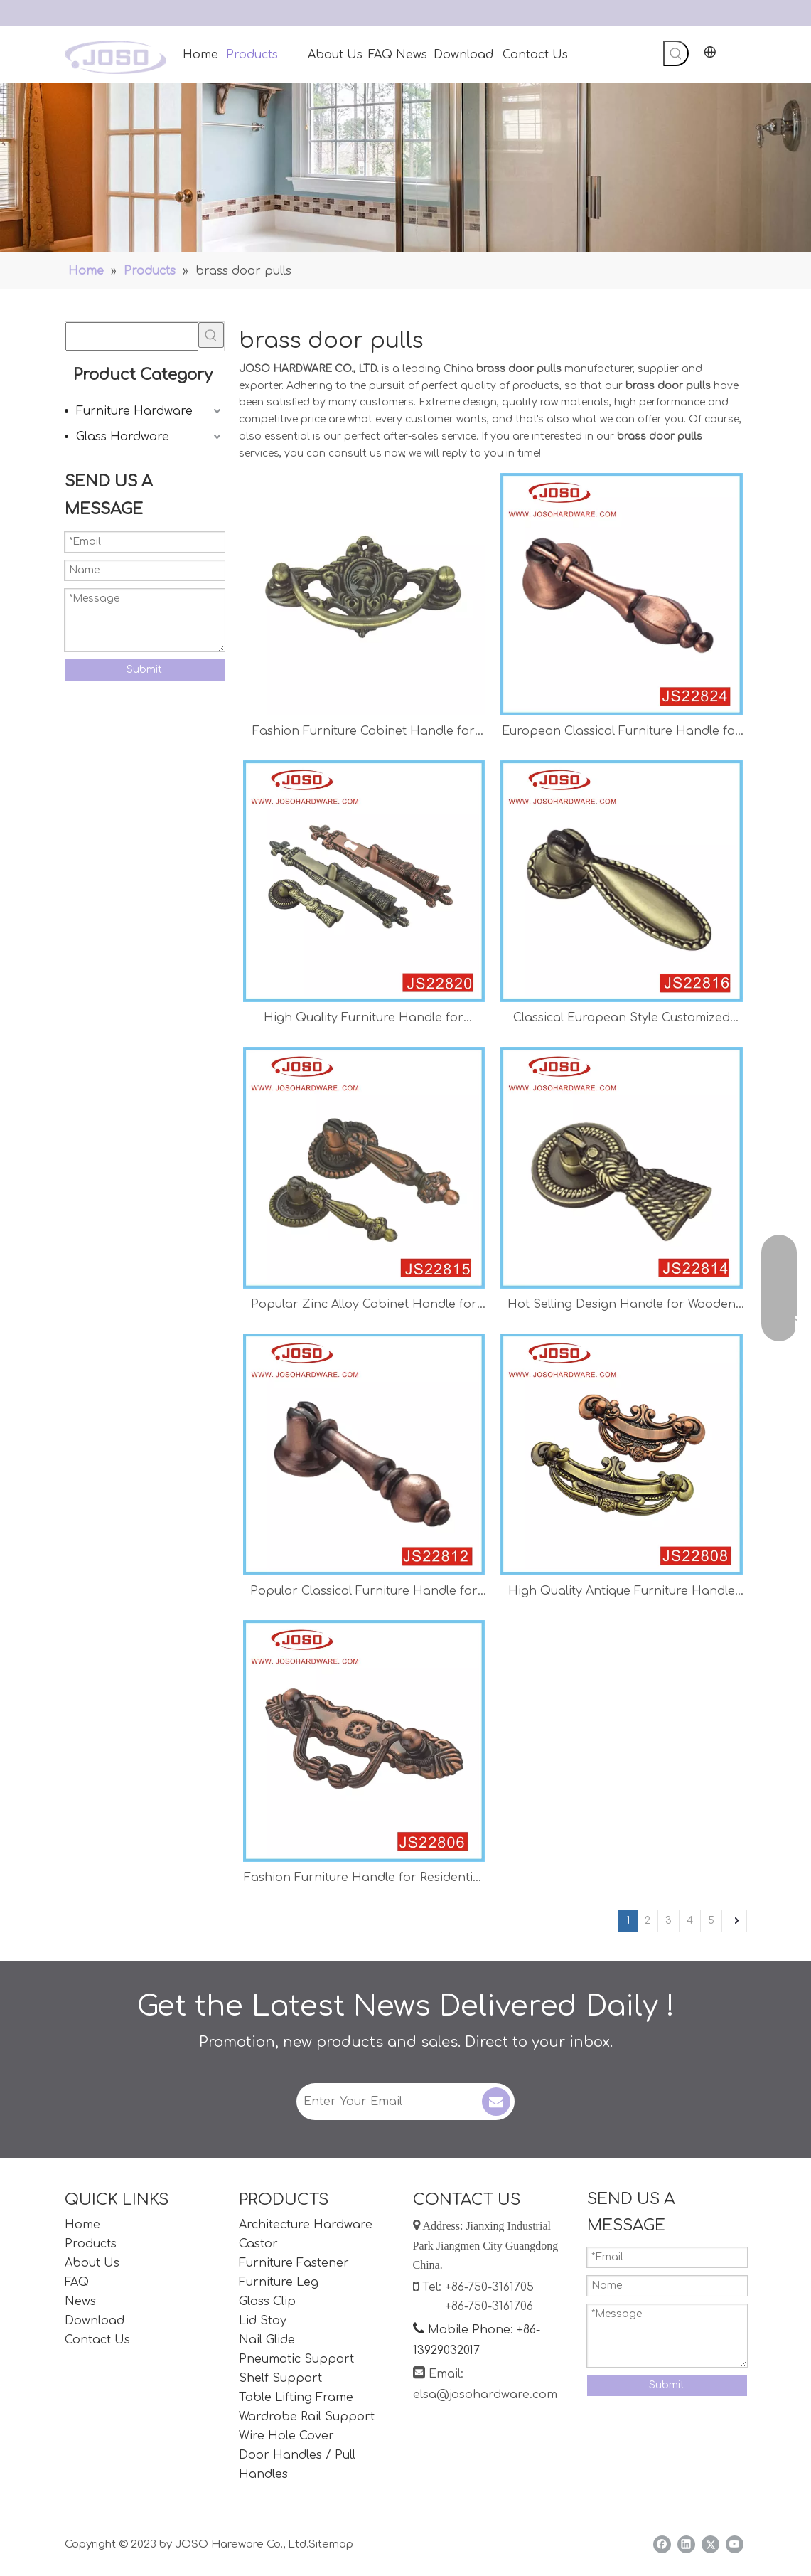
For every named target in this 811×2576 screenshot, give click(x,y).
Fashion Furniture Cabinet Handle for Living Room (363, 733)
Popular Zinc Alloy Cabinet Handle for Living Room (364, 1306)
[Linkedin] (686, 2544)
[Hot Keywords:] (676, 53)
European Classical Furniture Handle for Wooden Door (621, 733)
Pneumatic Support (296, 2359)
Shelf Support (280, 2378)
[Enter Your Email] (387, 2101)
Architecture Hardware (305, 2224)
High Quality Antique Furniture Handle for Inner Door (621, 1593)
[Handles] (405, 167)
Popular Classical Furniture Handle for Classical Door (364, 1593)
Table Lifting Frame (296, 2397)
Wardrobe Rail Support (307, 2416)
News (80, 2301)
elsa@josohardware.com (485, 2394)
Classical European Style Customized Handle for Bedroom (621, 1019)
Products (91, 2243)
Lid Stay (262, 2320)
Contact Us (97, 2339)
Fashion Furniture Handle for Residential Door (363, 1879)
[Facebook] (662, 2544)
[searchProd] (131, 336)
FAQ (77, 2282)
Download (94, 2320)
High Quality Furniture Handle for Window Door (363, 1019)
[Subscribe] (496, 2101)
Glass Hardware (122, 436)
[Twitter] (710, 2544)
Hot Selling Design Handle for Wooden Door (621, 1306)
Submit (144, 669)
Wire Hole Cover (286, 2435)
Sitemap (330, 2544)
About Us (92, 2263)
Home (82, 2224)
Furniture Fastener (294, 2263)
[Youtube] (734, 2544)
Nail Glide (267, 2339)
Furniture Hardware (134, 411)
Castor (258, 2243)
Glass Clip (267, 2301)
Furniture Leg (278, 2282)
